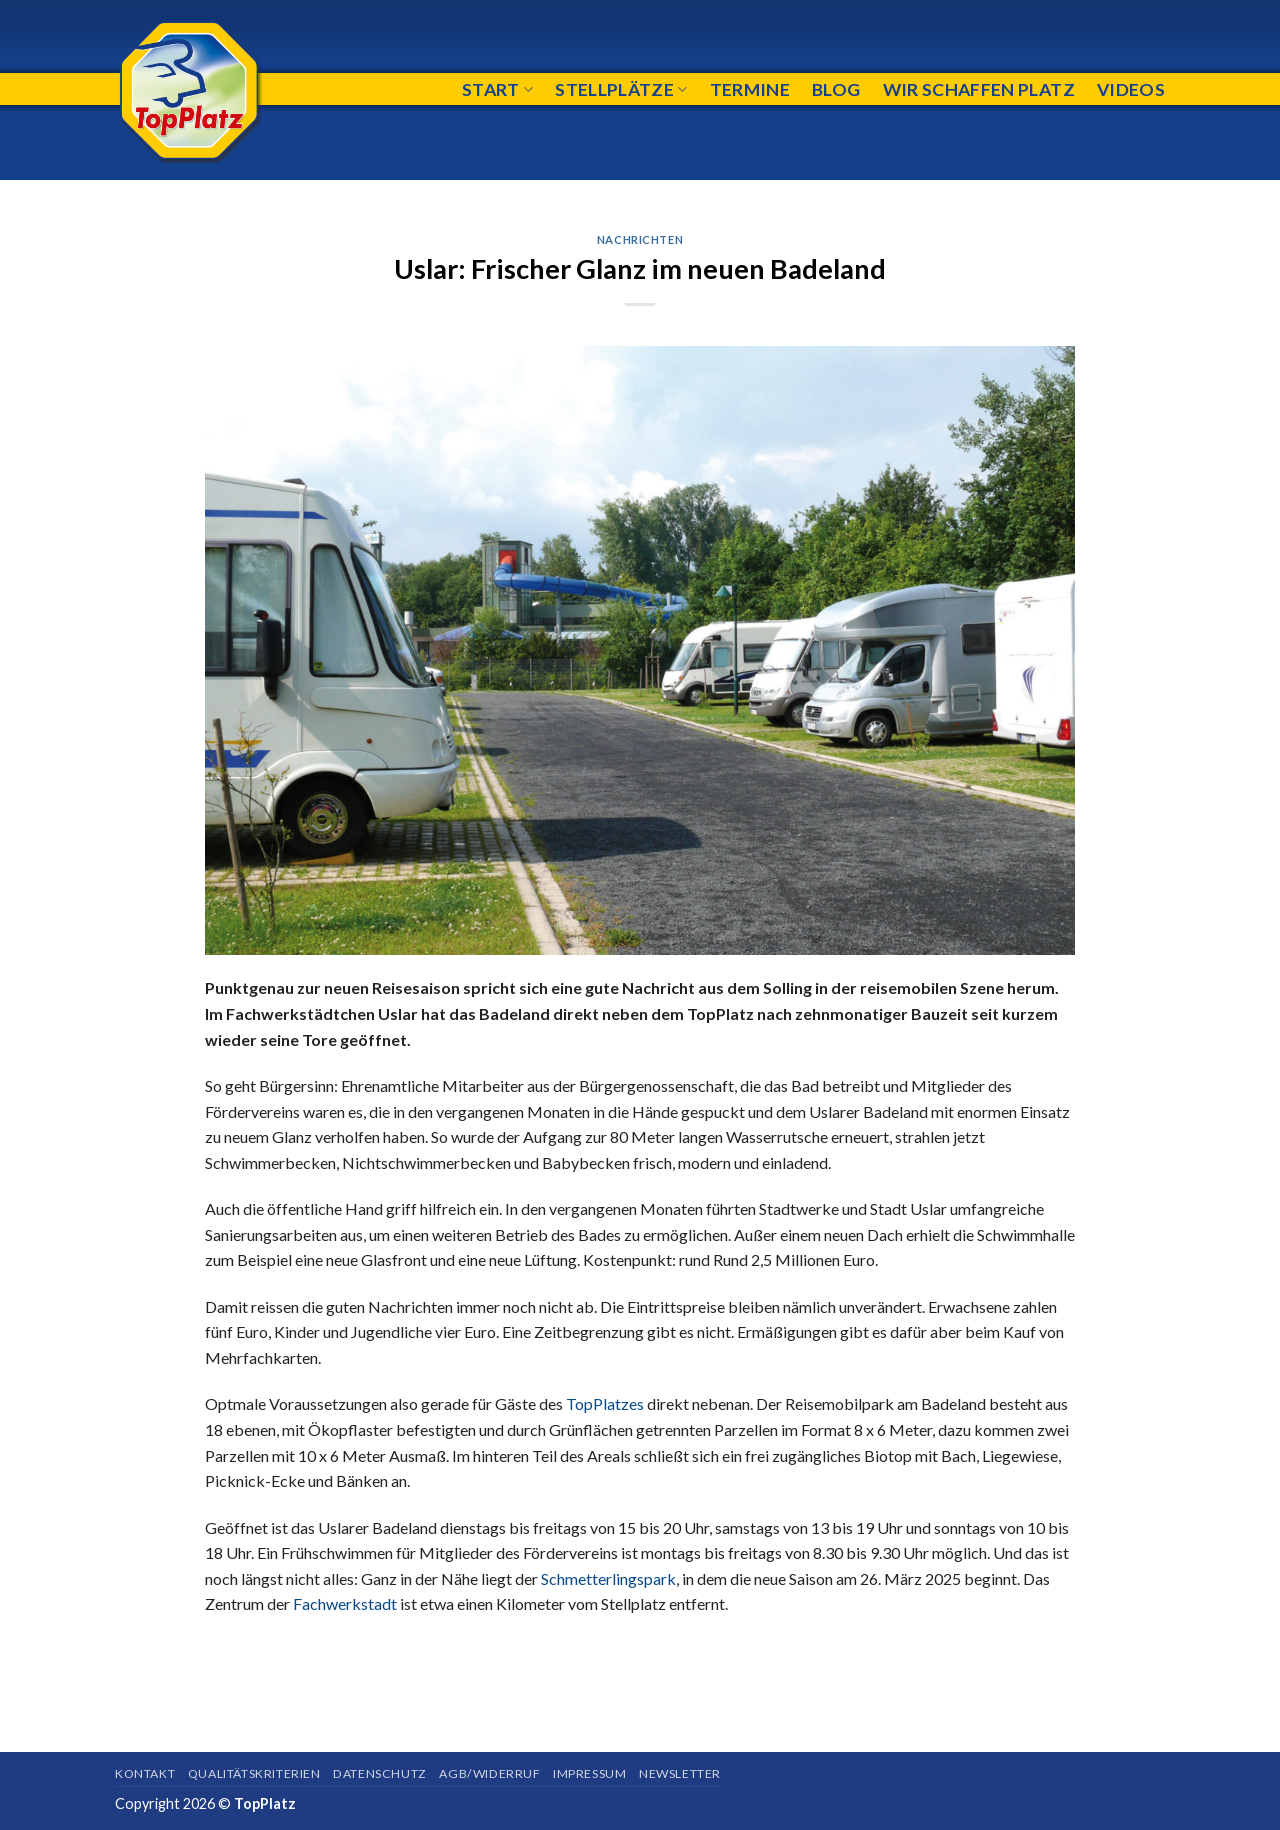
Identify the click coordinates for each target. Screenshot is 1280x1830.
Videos (1131, 89)
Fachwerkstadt (345, 1603)
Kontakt (145, 1773)
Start (497, 89)
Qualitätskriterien (254, 1773)
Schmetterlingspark (608, 1578)
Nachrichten (640, 239)
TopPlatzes (605, 1403)
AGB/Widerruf (489, 1773)
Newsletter (680, 1773)
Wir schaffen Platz (979, 89)
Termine (750, 89)
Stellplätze (621, 89)
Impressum (590, 1773)
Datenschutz (380, 1773)
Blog (836, 89)
